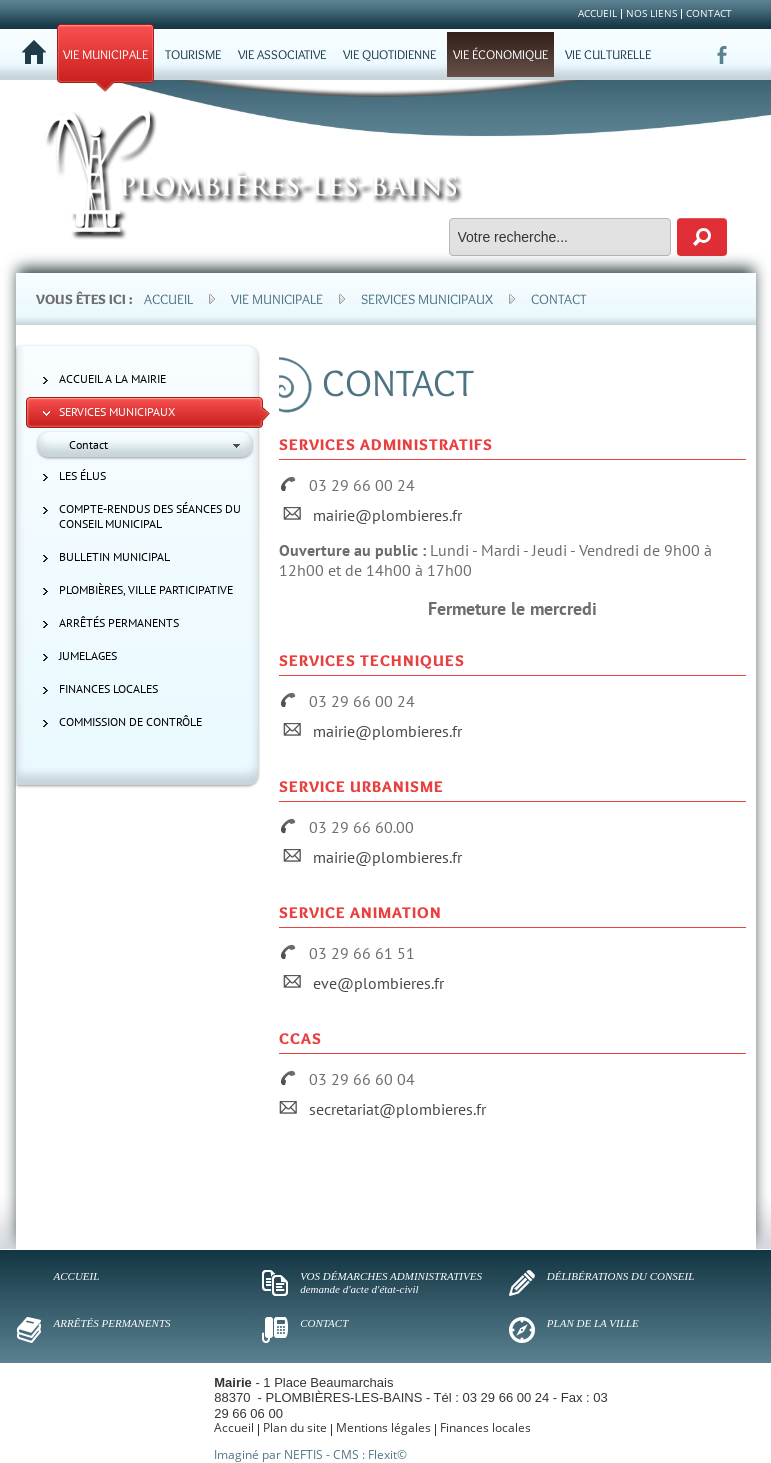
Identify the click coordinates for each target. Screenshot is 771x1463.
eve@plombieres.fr (378, 983)
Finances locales (108, 688)
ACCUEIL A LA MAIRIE (112, 378)
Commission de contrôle (130, 721)
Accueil (168, 299)
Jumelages (88, 655)
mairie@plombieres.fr (387, 515)
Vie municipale (277, 299)
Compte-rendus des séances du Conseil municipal (150, 516)
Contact (559, 299)
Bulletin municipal (114, 556)
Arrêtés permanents (119, 622)
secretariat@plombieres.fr (397, 1109)
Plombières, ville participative (146, 589)
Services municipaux (427, 299)
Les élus (82, 475)
